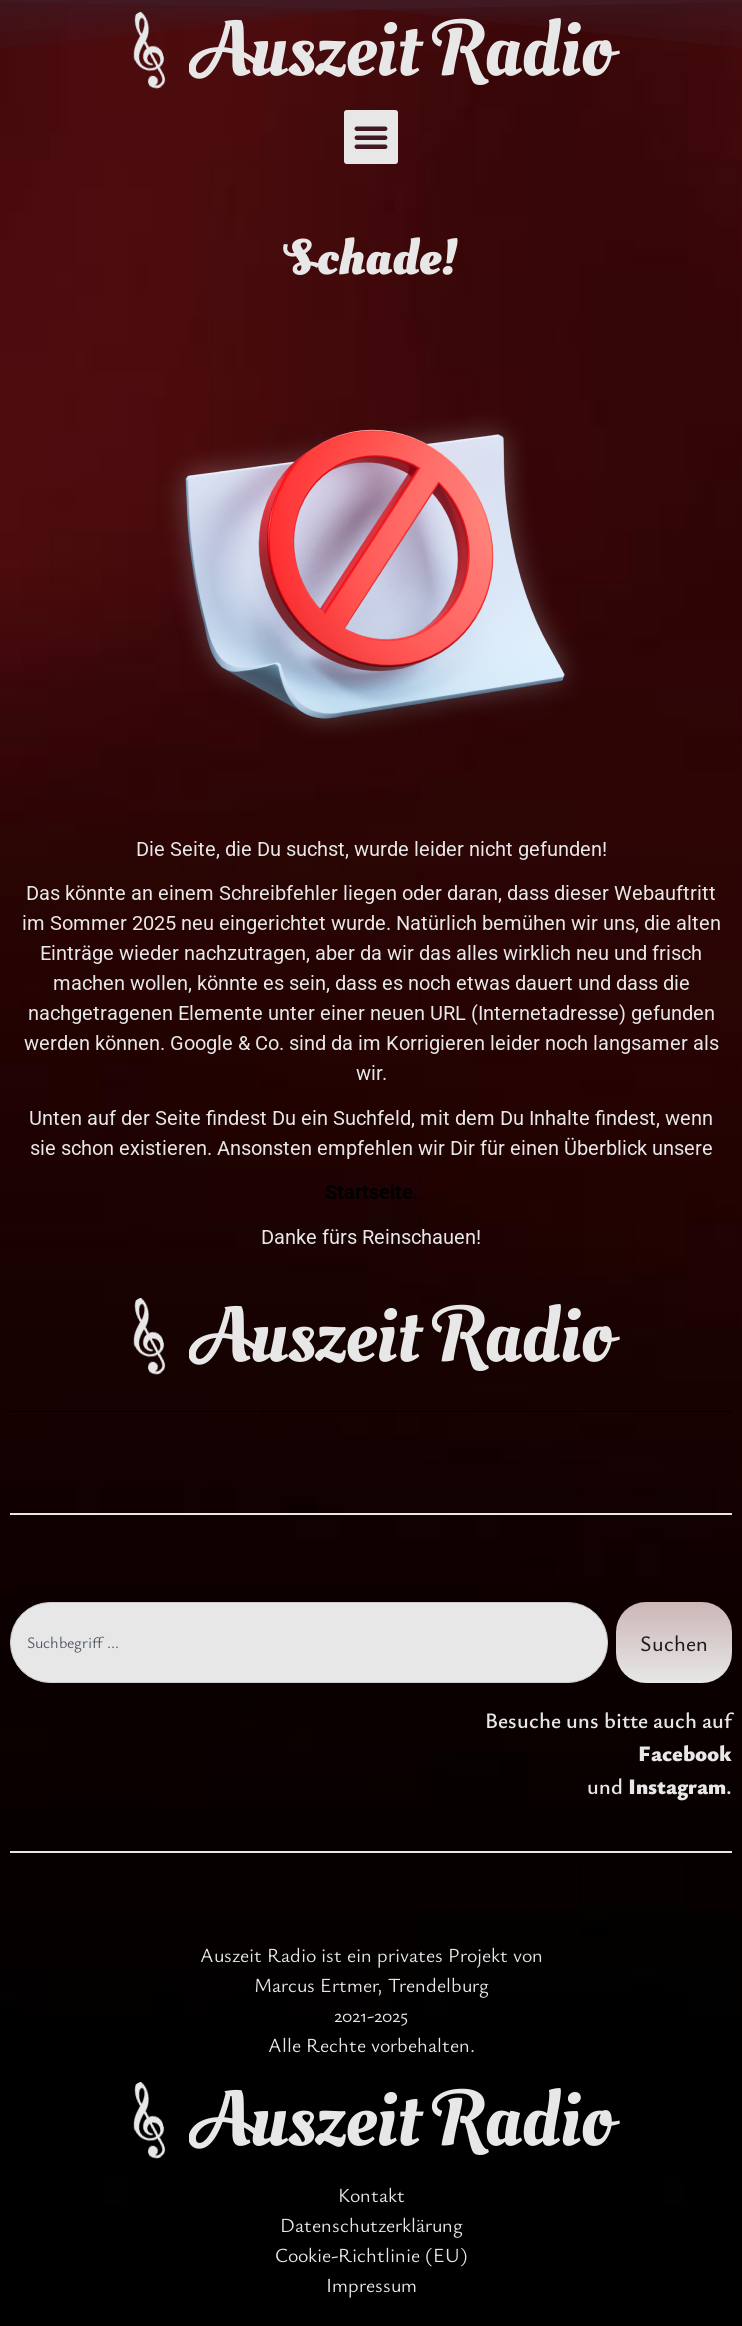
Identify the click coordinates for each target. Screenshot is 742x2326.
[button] (371, 137)
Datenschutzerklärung (371, 2224)
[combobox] (309, 1642)
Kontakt (371, 2194)
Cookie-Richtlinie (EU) (371, 2254)
